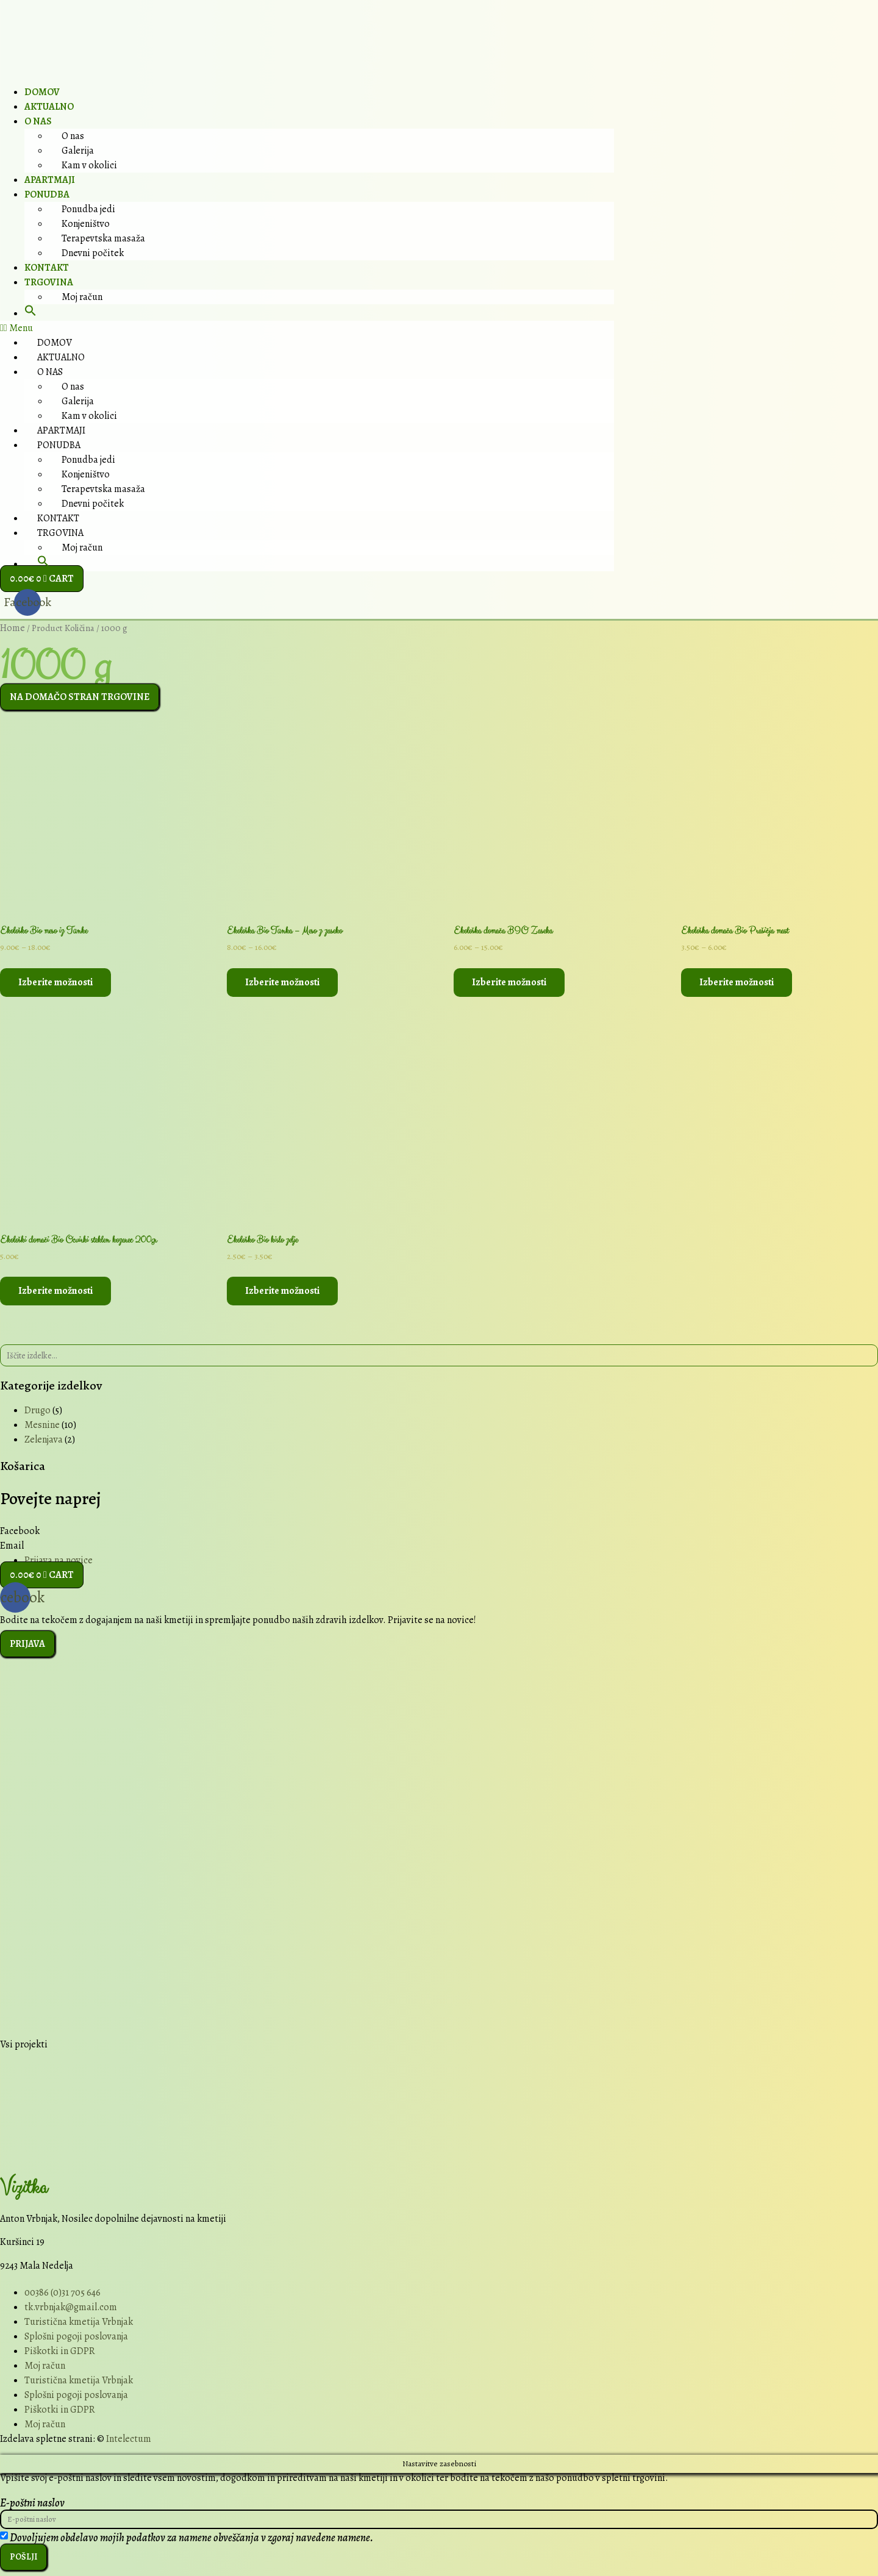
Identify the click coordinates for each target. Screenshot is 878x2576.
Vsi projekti (24, 2045)
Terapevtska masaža (103, 238)
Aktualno (49, 106)
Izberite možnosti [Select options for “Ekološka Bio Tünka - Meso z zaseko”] (282, 982)
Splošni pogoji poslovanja (76, 2336)
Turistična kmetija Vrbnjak (78, 2321)
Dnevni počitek (93, 253)
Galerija (78, 150)
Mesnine (42, 1425)
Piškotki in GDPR (59, 2351)
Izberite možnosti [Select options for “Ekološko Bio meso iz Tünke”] (55, 982)
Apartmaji (49, 180)
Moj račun (82, 297)
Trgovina (48, 282)
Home (12, 628)
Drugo (37, 1411)
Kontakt (46, 267)
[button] (30, 313)
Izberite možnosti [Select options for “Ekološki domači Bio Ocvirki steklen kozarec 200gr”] (55, 1291)
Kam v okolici (89, 165)
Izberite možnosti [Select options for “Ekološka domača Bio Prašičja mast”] (736, 982)
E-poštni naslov (32, 2503)
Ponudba (47, 194)
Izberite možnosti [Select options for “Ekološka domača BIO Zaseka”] (509, 982)
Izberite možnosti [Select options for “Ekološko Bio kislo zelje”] (282, 1291)
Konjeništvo (86, 223)
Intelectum (128, 2439)
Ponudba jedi (88, 209)
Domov (42, 92)
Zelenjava (43, 1440)
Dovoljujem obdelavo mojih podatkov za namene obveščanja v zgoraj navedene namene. (191, 2541)
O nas (38, 121)
